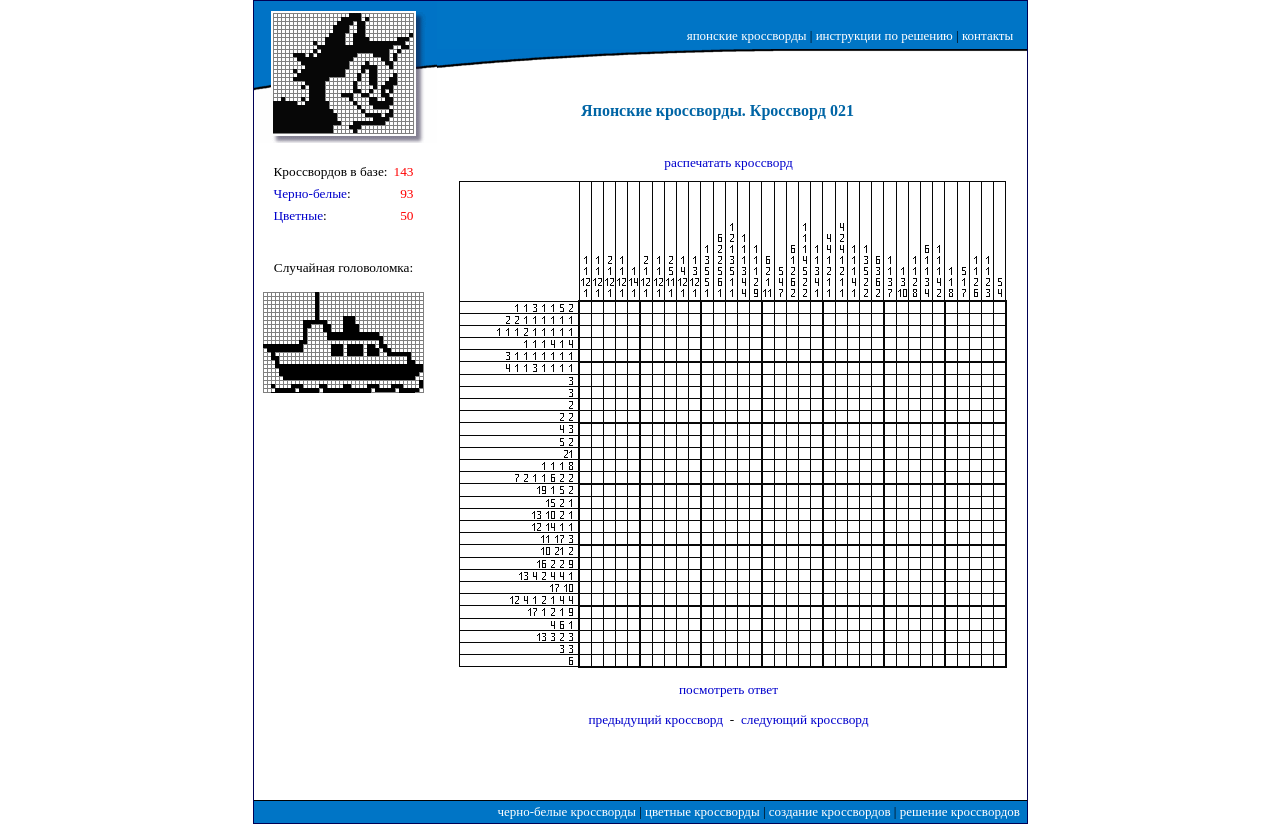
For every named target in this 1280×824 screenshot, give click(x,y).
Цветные (298, 215)
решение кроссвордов (960, 811)
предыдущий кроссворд (655, 719)
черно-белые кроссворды (567, 811)
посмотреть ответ (728, 689)
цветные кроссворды (702, 811)
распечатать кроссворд (728, 162)
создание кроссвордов (830, 811)
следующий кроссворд (805, 719)
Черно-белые (310, 193)
